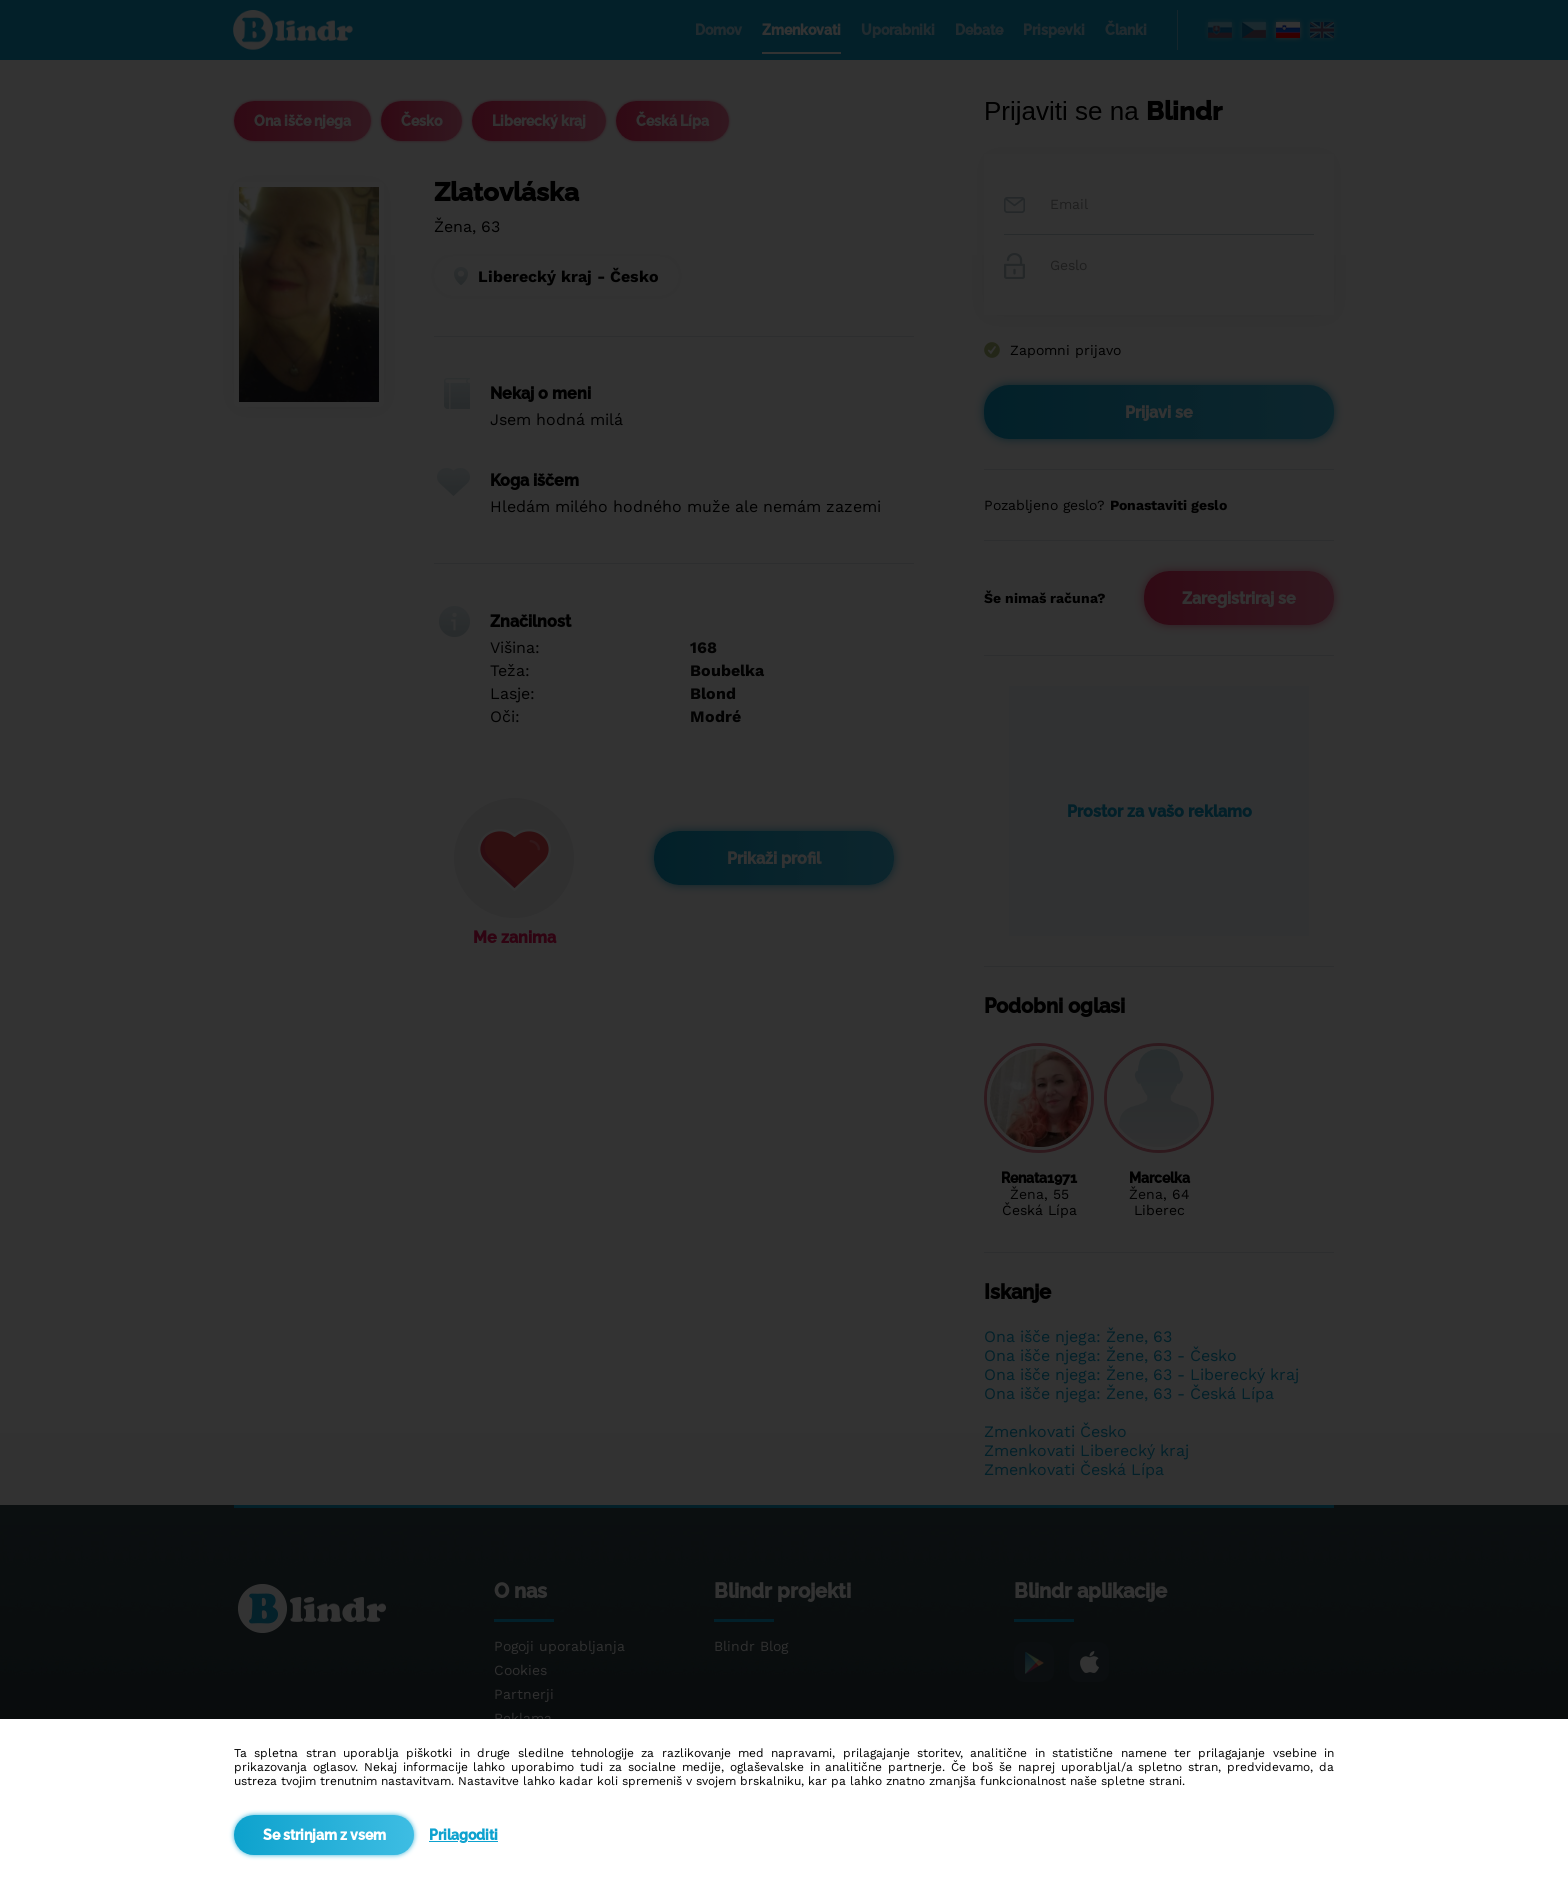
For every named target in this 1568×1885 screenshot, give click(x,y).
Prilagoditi (463, 1835)
